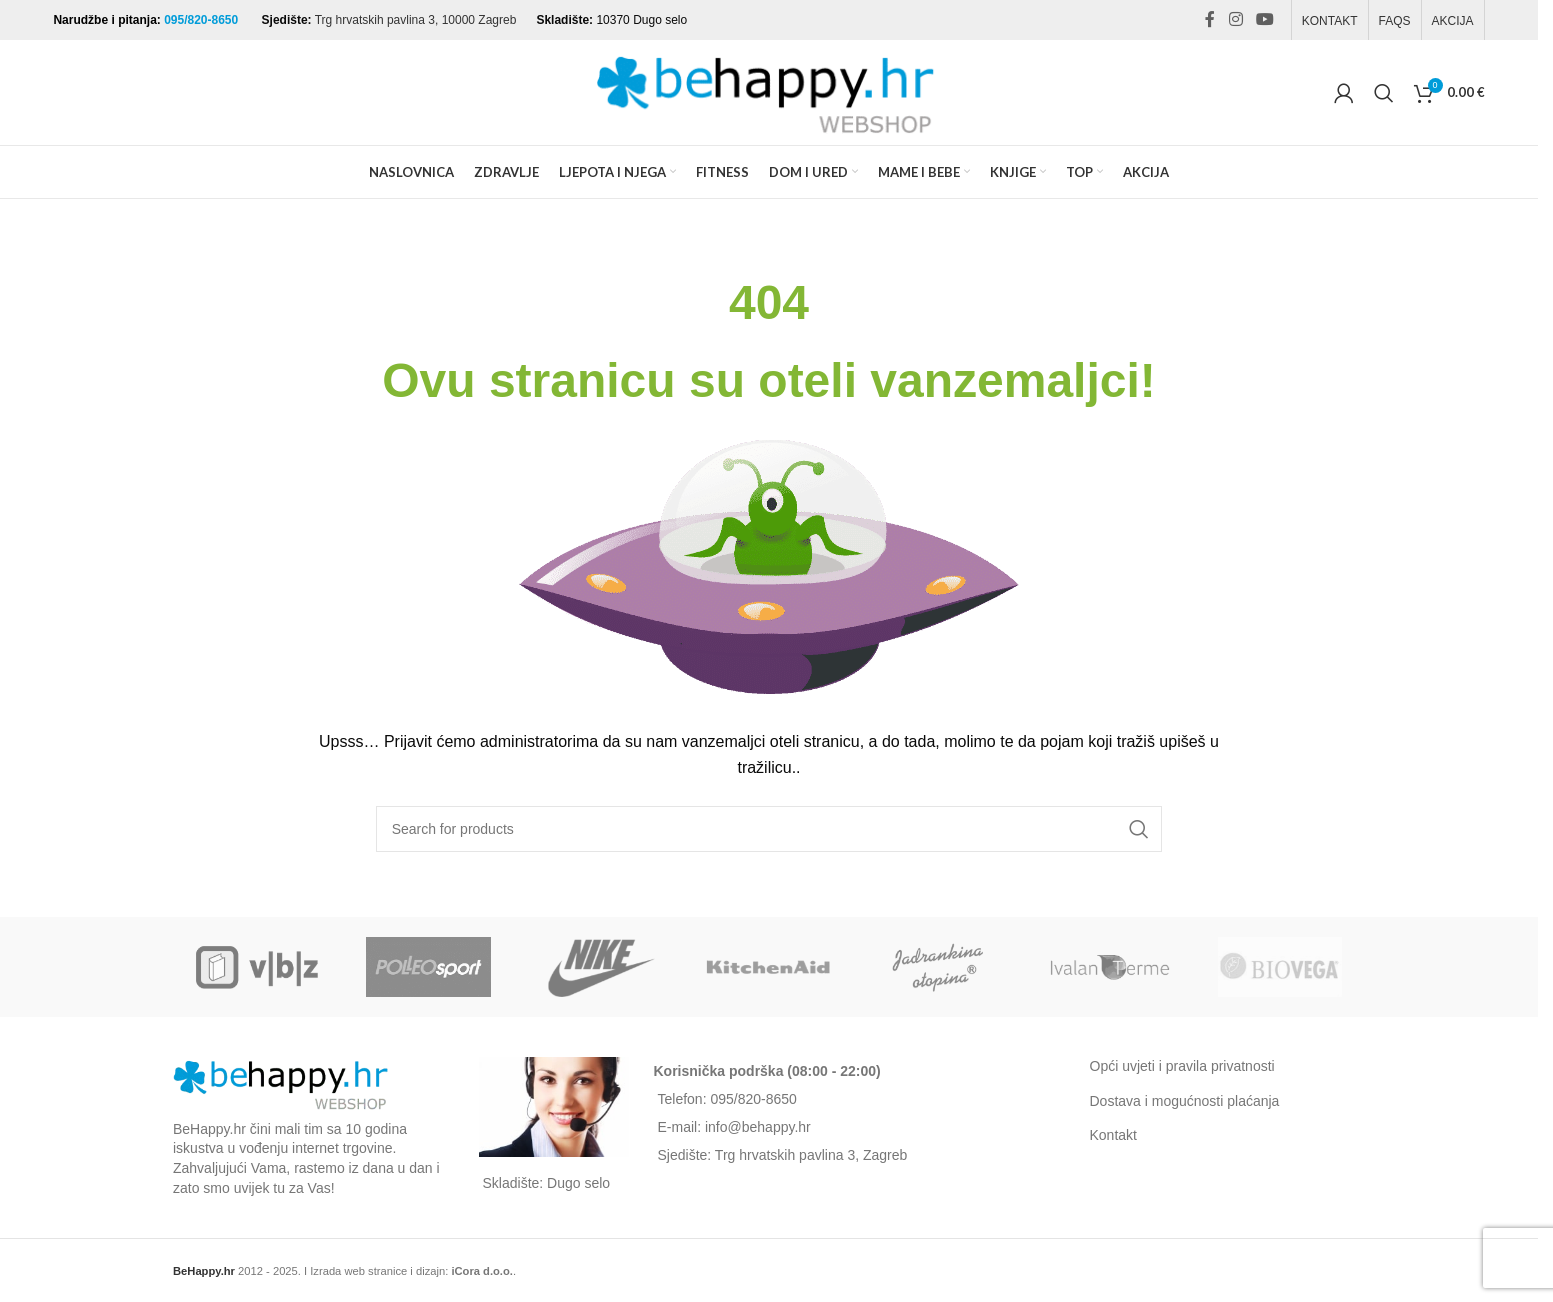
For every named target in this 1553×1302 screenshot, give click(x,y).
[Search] (1384, 93)
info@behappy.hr (758, 1127)
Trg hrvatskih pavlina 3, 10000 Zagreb (416, 20)
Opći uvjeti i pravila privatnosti (1182, 1066)
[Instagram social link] (1235, 19)
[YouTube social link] (1264, 19)
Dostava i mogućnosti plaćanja (1185, 1101)
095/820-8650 (202, 20)
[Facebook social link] (1210, 19)
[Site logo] (769, 91)
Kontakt (1113, 1135)
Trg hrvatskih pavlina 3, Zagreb (811, 1155)
